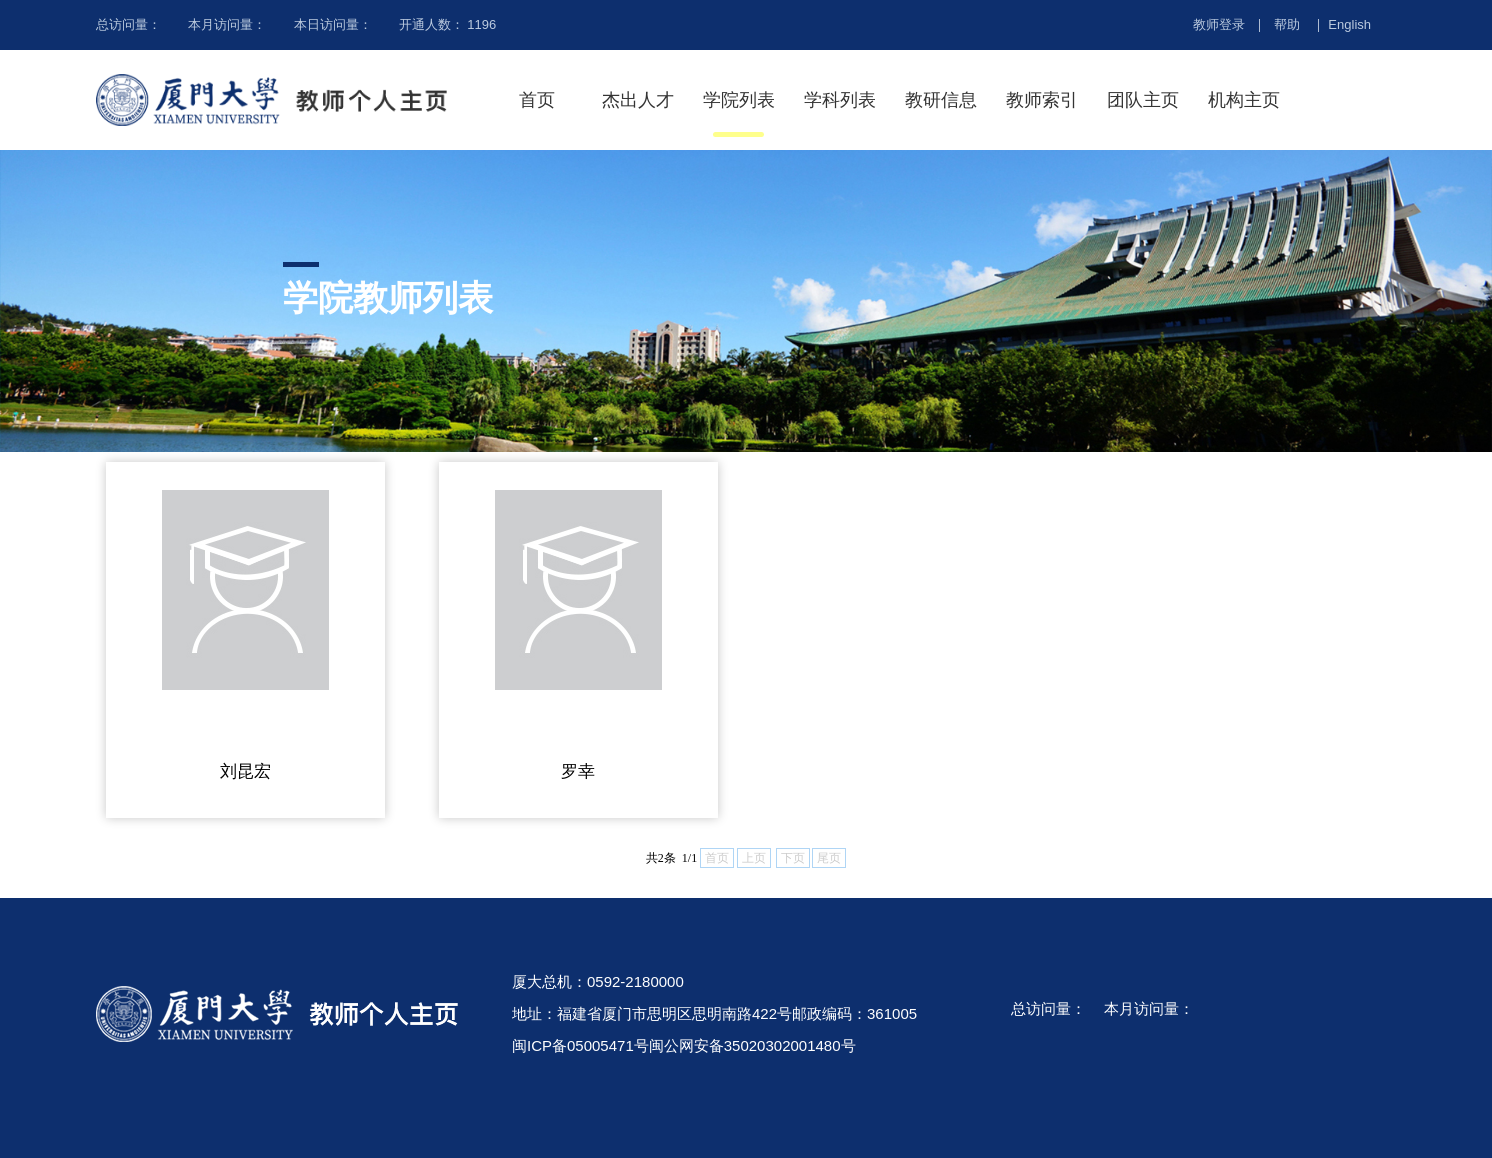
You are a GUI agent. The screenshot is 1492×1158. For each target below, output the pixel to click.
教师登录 (1219, 24)
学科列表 (840, 100)
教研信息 (941, 100)
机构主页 (1244, 100)
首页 (537, 100)
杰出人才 (638, 100)
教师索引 (1042, 100)
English (1349, 24)
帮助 (1287, 24)
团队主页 (1143, 100)
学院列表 (739, 100)
